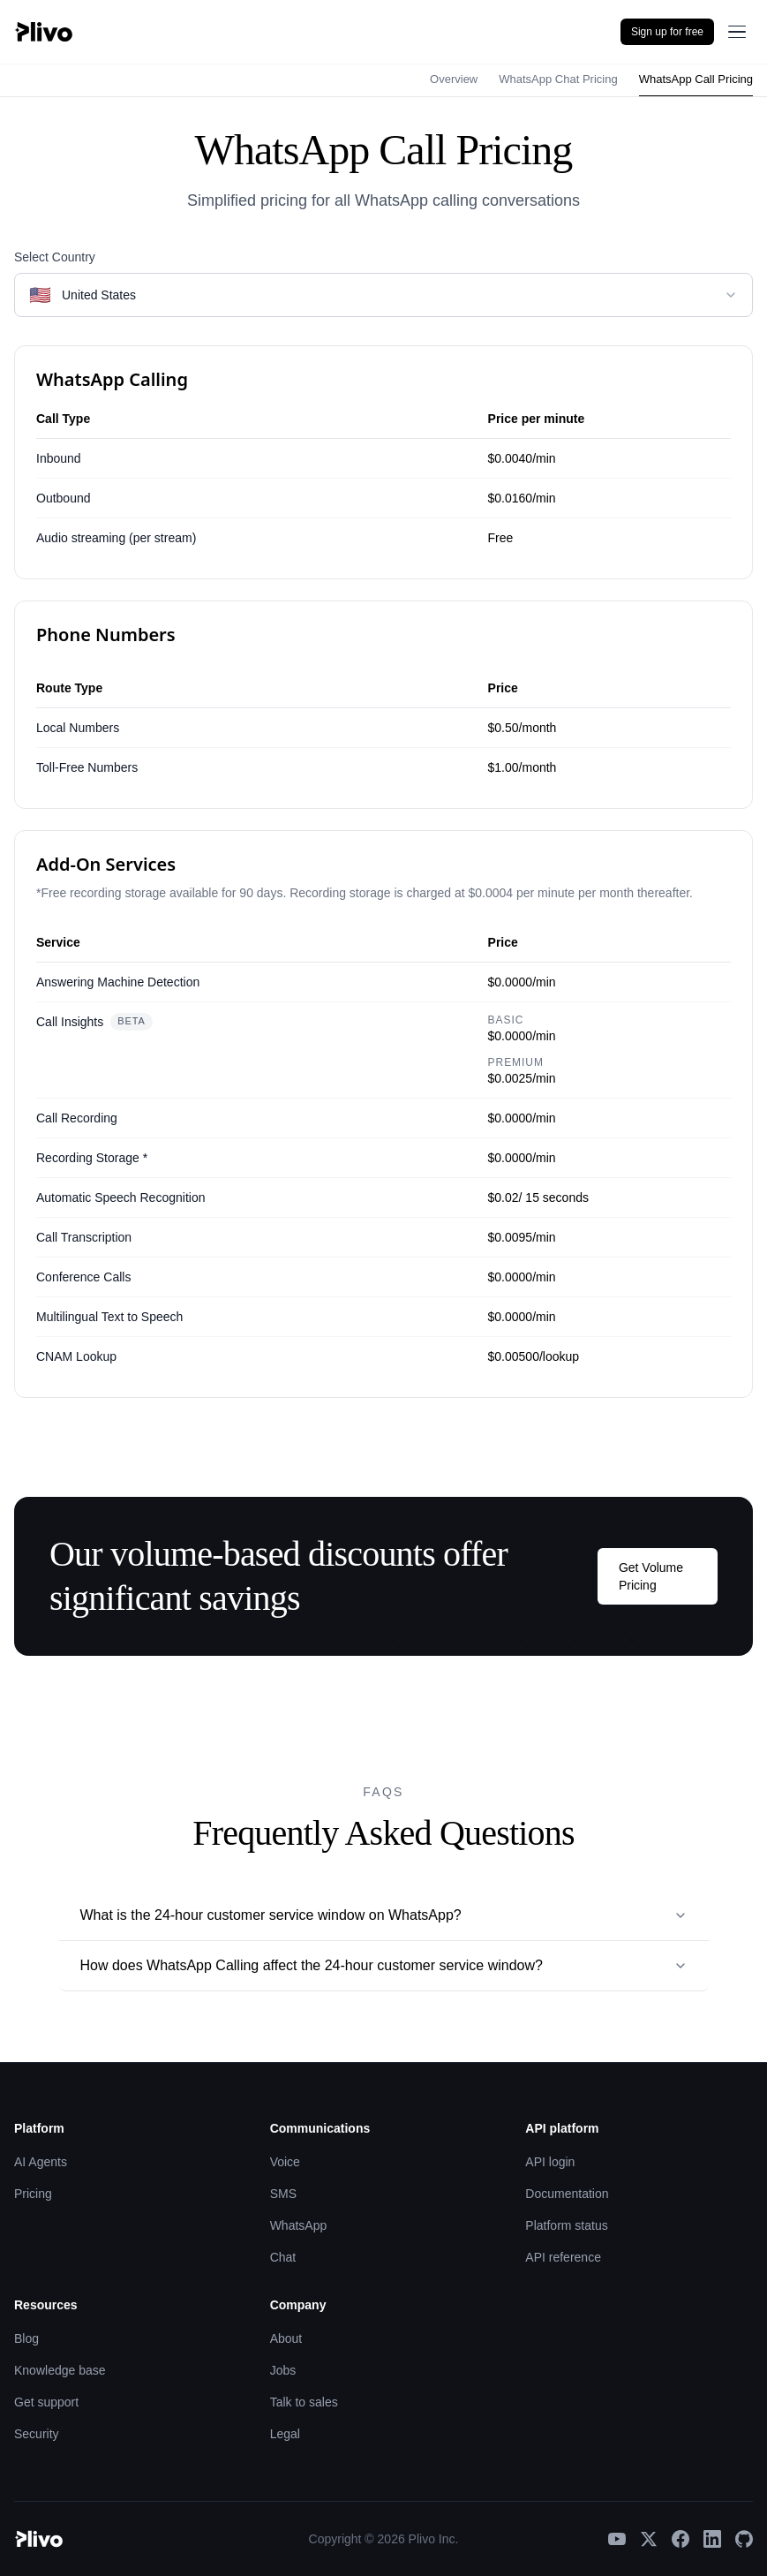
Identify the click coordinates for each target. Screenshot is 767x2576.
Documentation (566, 2194)
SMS (283, 2194)
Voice (285, 2162)
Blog (26, 2338)
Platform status (566, 2225)
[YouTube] (617, 2539)
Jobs (283, 2370)
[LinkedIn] (712, 2539)
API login (550, 2162)
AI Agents (40, 2162)
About (286, 2338)
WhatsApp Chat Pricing (558, 79)
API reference (563, 2257)
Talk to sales (304, 2402)
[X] (649, 2539)
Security (36, 2434)
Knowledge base (60, 2370)
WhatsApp (298, 2225)
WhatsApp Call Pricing (696, 79)
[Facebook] (680, 2539)
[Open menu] (737, 32)
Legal (285, 2434)
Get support (46, 2402)
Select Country (54, 257)
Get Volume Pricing (651, 1576)
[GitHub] (744, 2539)
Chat (283, 2257)
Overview (453, 79)
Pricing (33, 2194)
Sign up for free (667, 32)
